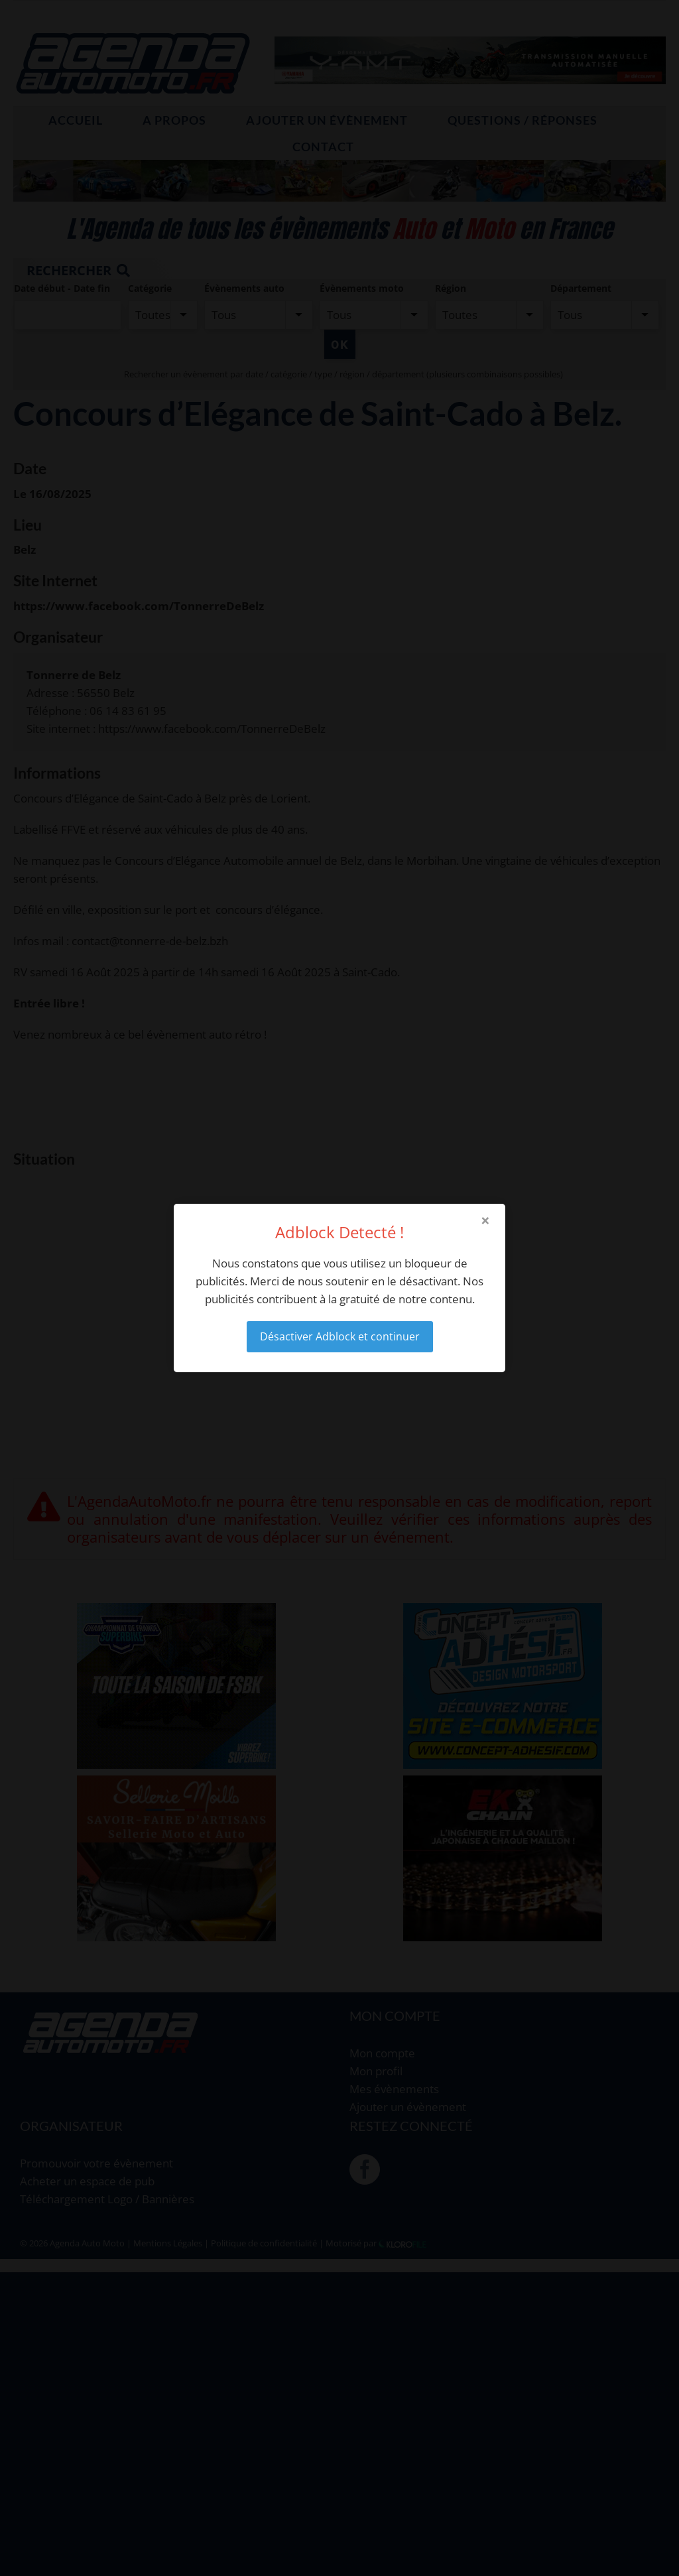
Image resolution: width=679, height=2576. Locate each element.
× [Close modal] (485, 1220)
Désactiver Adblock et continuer (340, 1336)
